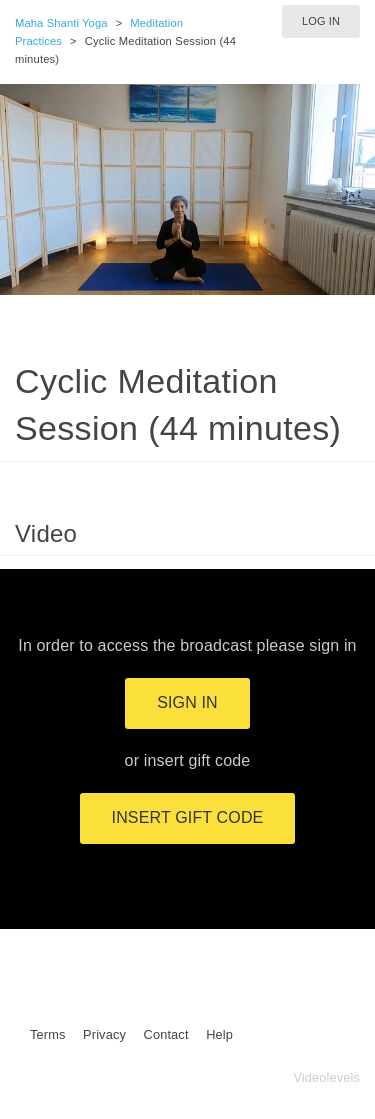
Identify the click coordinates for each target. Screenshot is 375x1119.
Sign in (187, 702)
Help (219, 1034)
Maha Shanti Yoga (61, 23)
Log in (321, 21)
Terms (47, 1034)
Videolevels (326, 1077)
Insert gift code (188, 817)
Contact (166, 1034)
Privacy (104, 1034)
